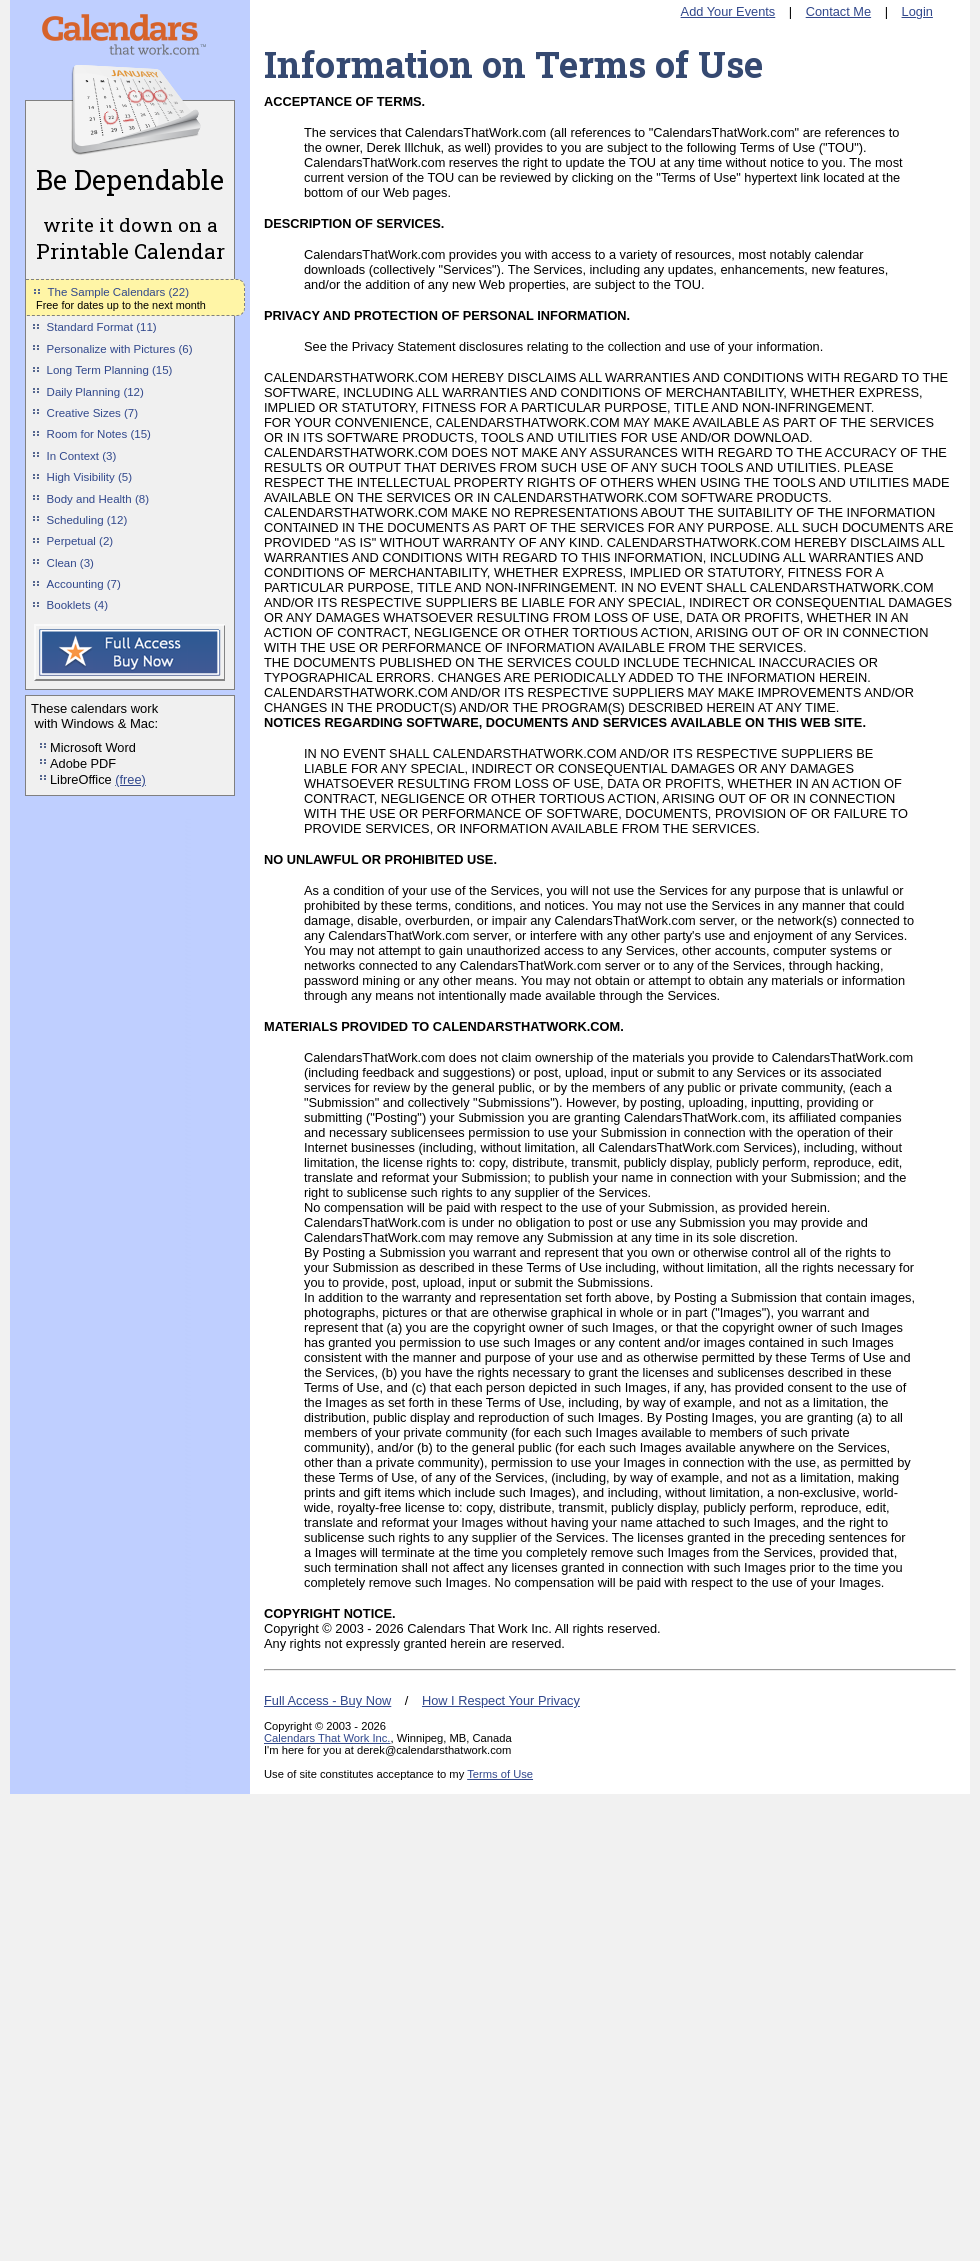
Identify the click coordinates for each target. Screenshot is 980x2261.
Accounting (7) (84, 584)
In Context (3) (82, 456)
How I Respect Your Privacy (501, 1700)
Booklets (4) (77, 605)
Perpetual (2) (80, 541)
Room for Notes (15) (99, 434)
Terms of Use (500, 1774)
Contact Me (838, 11)
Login (917, 11)
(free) (130, 779)
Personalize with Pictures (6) (120, 349)
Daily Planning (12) (95, 392)
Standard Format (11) (102, 327)
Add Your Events (728, 11)
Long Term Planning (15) (110, 370)
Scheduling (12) (87, 520)
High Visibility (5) (90, 477)
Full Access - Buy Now (327, 1700)
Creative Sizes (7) (93, 413)
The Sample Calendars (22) (118, 292)
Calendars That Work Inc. (327, 1738)
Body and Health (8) (98, 499)
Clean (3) (70, 563)
